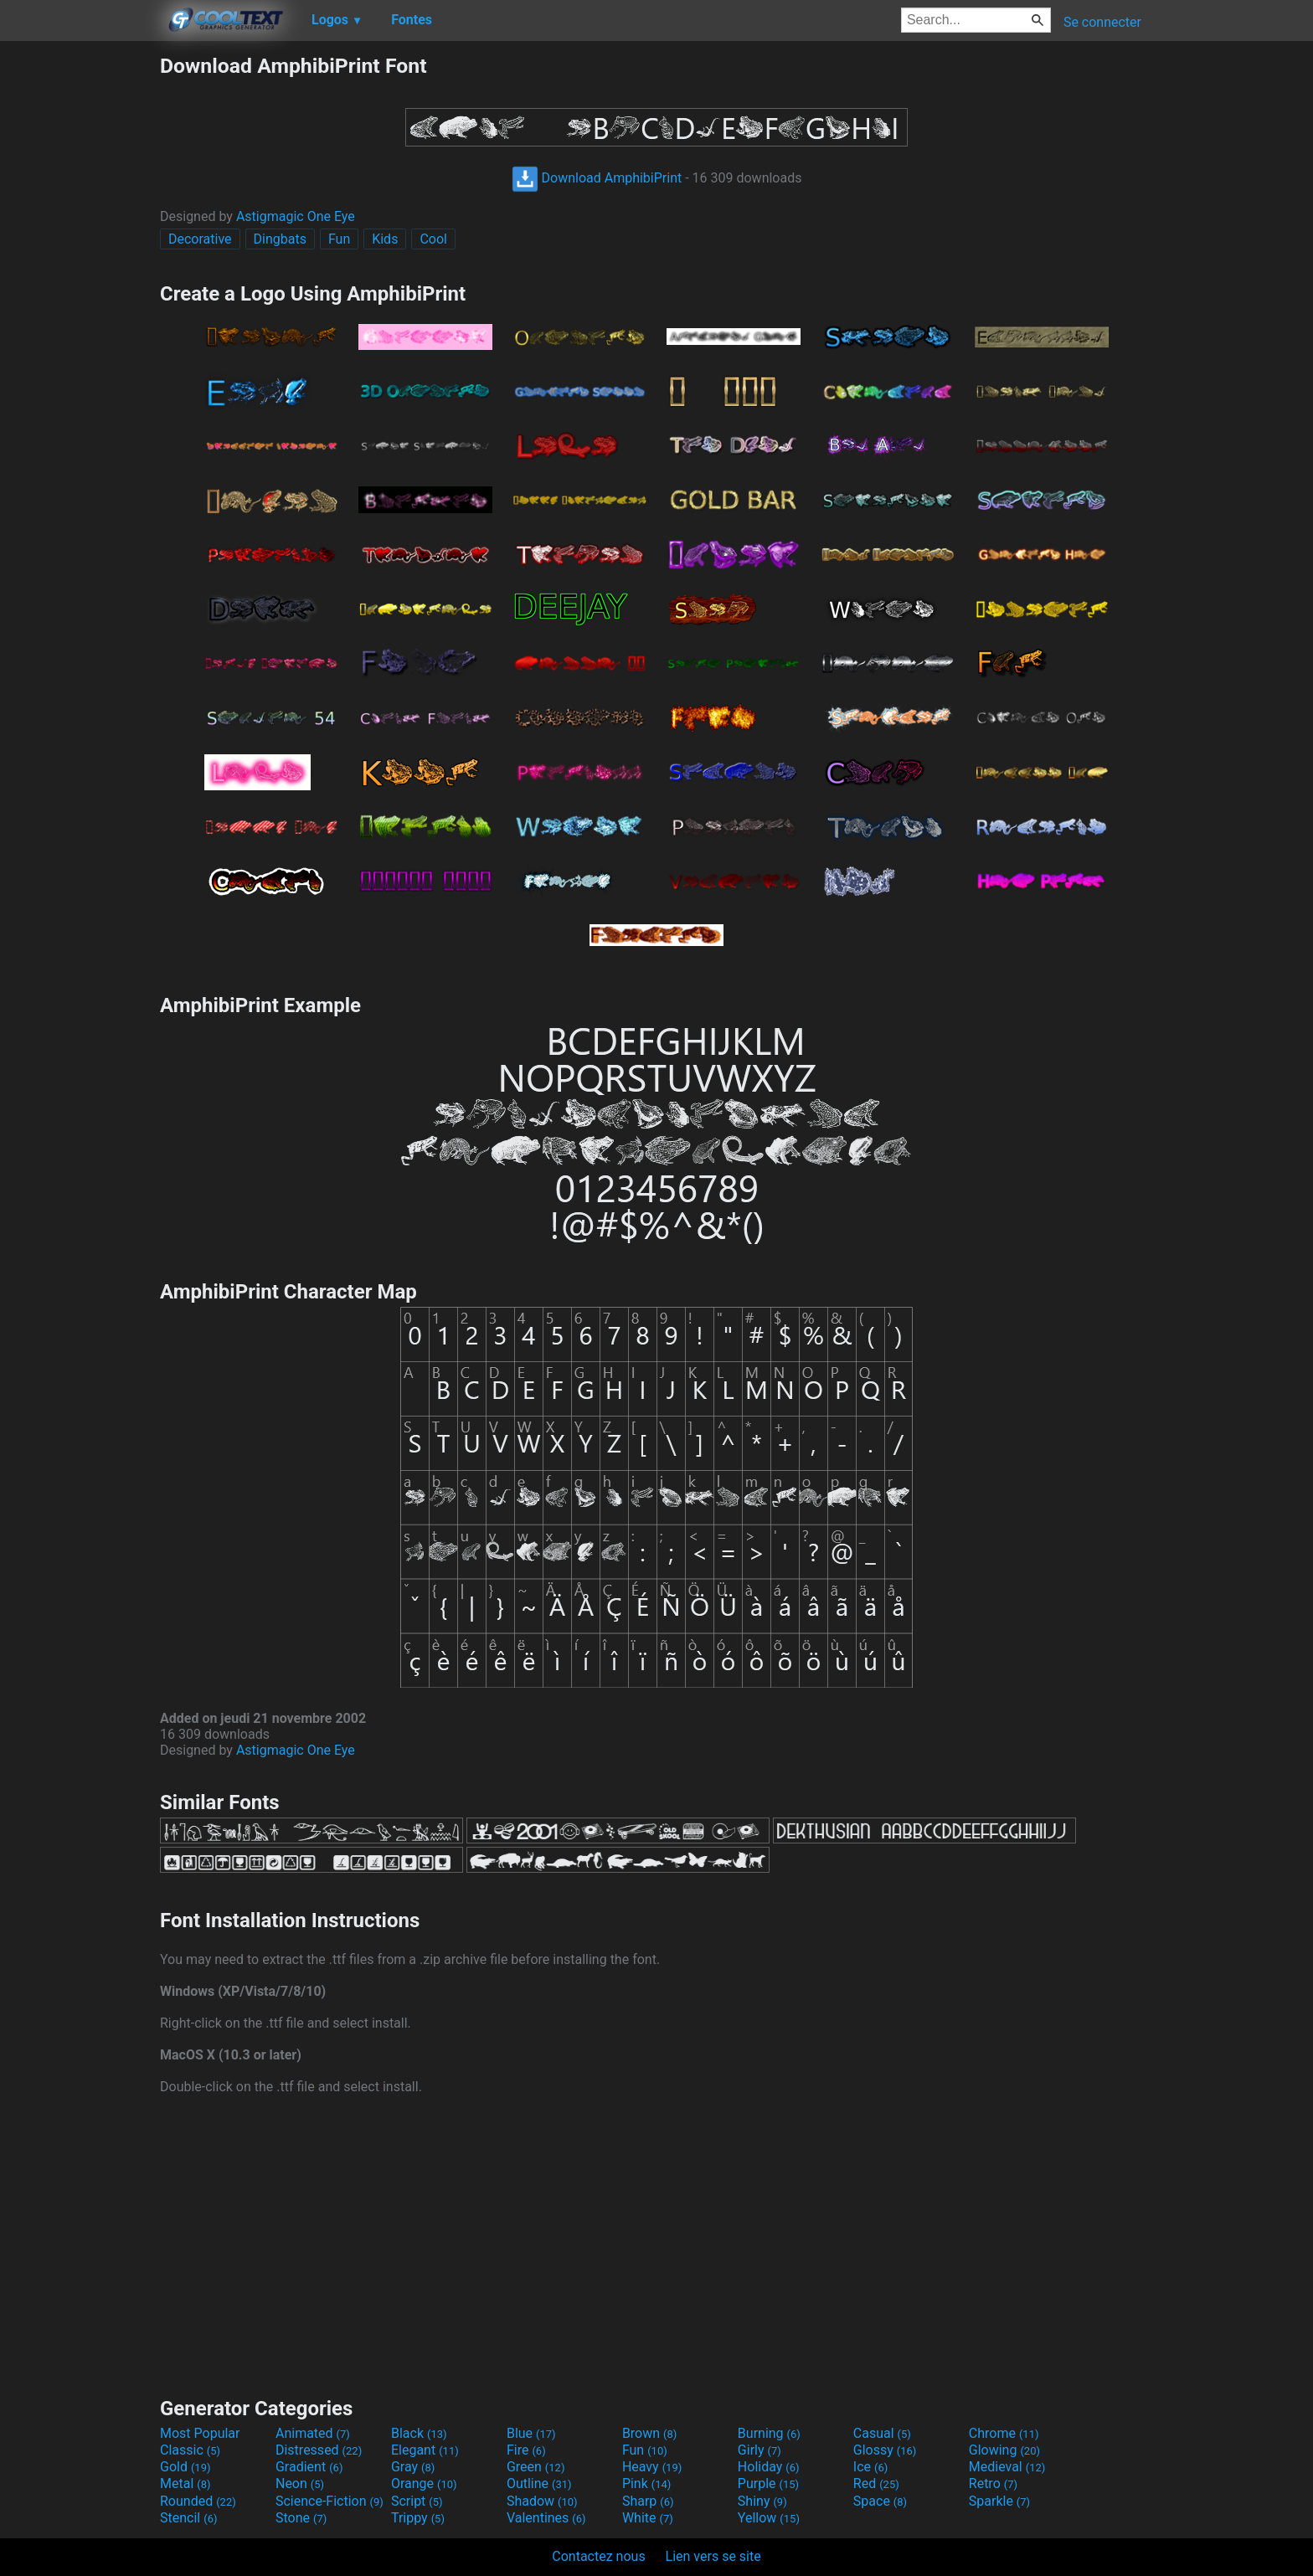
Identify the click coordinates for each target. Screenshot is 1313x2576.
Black (419, 2433)
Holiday (769, 2467)
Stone (301, 2518)
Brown (649, 2433)
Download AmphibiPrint (597, 178)
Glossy (885, 2450)
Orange (424, 2483)
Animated (312, 2433)
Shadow (542, 2501)
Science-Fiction (329, 2501)
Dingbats (280, 239)
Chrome (1004, 2433)
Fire (526, 2450)
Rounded (198, 2501)
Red (876, 2483)
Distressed (318, 2450)
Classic (190, 2450)
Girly (759, 2450)
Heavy (652, 2467)
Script (417, 2501)
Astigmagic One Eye (295, 216)
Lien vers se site (713, 2556)
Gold (185, 2467)
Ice (870, 2467)
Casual (882, 2433)
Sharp (648, 2501)
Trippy (418, 2518)
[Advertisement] (80, 305)
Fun (339, 239)
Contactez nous (598, 2556)
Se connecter (1102, 22)
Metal (185, 2483)
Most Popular (200, 2433)
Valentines (546, 2518)
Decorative (200, 239)
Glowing (1004, 2450)
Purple (768, 2483)
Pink (647, 2483)
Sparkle (999, 2501)
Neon (299, 2483)
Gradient (308, 2467)
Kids (385, 239)
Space (880, 2501)
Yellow (769, 2518)
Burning (769, 2433)
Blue (531, 2433)
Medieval (1007, 2467)
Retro (993, 2483)
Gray (413, 2467)
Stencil (188, 2518)
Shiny (762, 2501)
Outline (539, 2483)
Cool (433, 239)
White (647, 2518)
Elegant (425, 2450)
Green (536, 2467)
